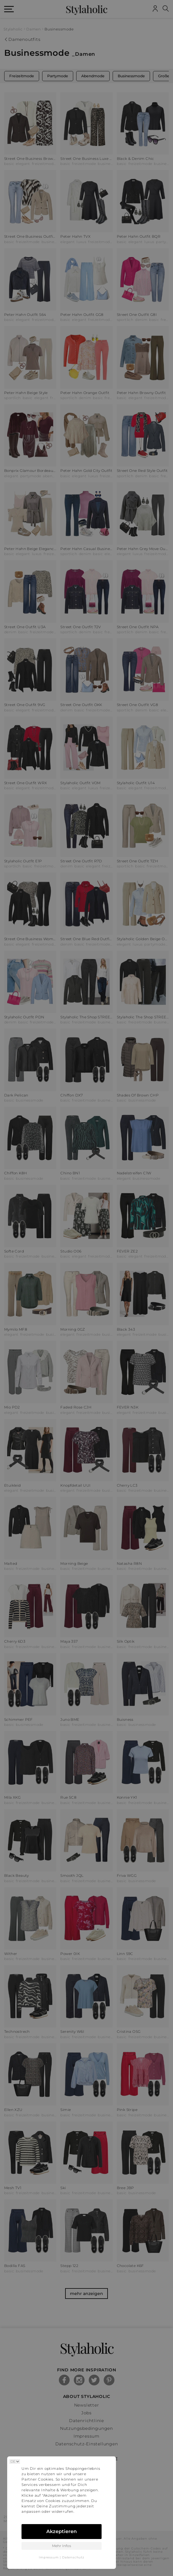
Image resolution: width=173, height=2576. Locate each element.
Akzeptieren (61, 2531)
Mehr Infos (61, 2545)
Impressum (49, 2557)
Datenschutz (73, 2557)
